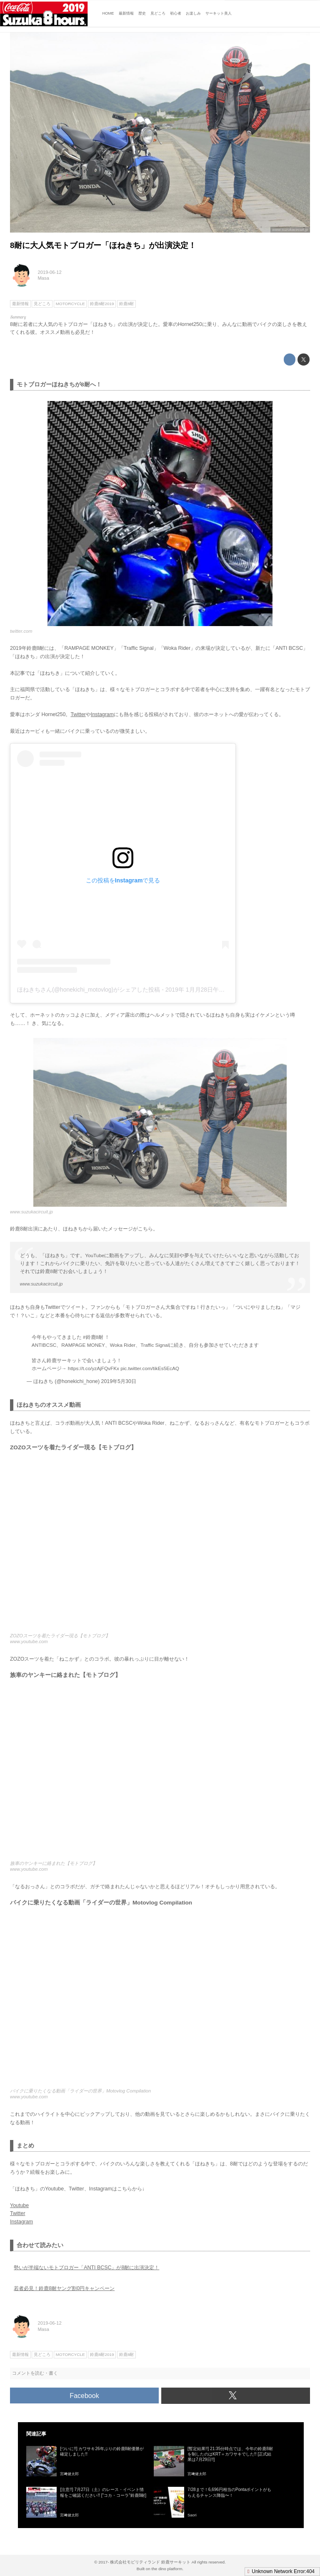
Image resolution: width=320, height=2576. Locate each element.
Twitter (78, 714)
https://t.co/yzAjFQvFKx (93, 1368)
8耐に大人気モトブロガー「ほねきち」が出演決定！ (103, 245)
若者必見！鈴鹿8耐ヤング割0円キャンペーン (64, 2288)
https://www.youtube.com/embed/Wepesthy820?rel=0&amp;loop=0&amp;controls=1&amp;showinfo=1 (160, 2001)
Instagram (102, 714)
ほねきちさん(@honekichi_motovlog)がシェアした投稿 (88, 989)
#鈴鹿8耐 (93, 1337)
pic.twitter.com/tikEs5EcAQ (149, 1368)
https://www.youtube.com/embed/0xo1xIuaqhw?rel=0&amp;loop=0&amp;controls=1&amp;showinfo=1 (160, 1773)
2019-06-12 (50, 272)
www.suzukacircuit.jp (290, 230)
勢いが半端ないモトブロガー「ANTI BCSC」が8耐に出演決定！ (86, 2267)
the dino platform (167, 2568)
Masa (43, 278)
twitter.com (21, 631)
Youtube (19, 2205)
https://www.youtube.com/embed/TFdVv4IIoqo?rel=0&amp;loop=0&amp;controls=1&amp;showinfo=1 (160, 1545)
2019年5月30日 (118, 1381)
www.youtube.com (29, 1641)
